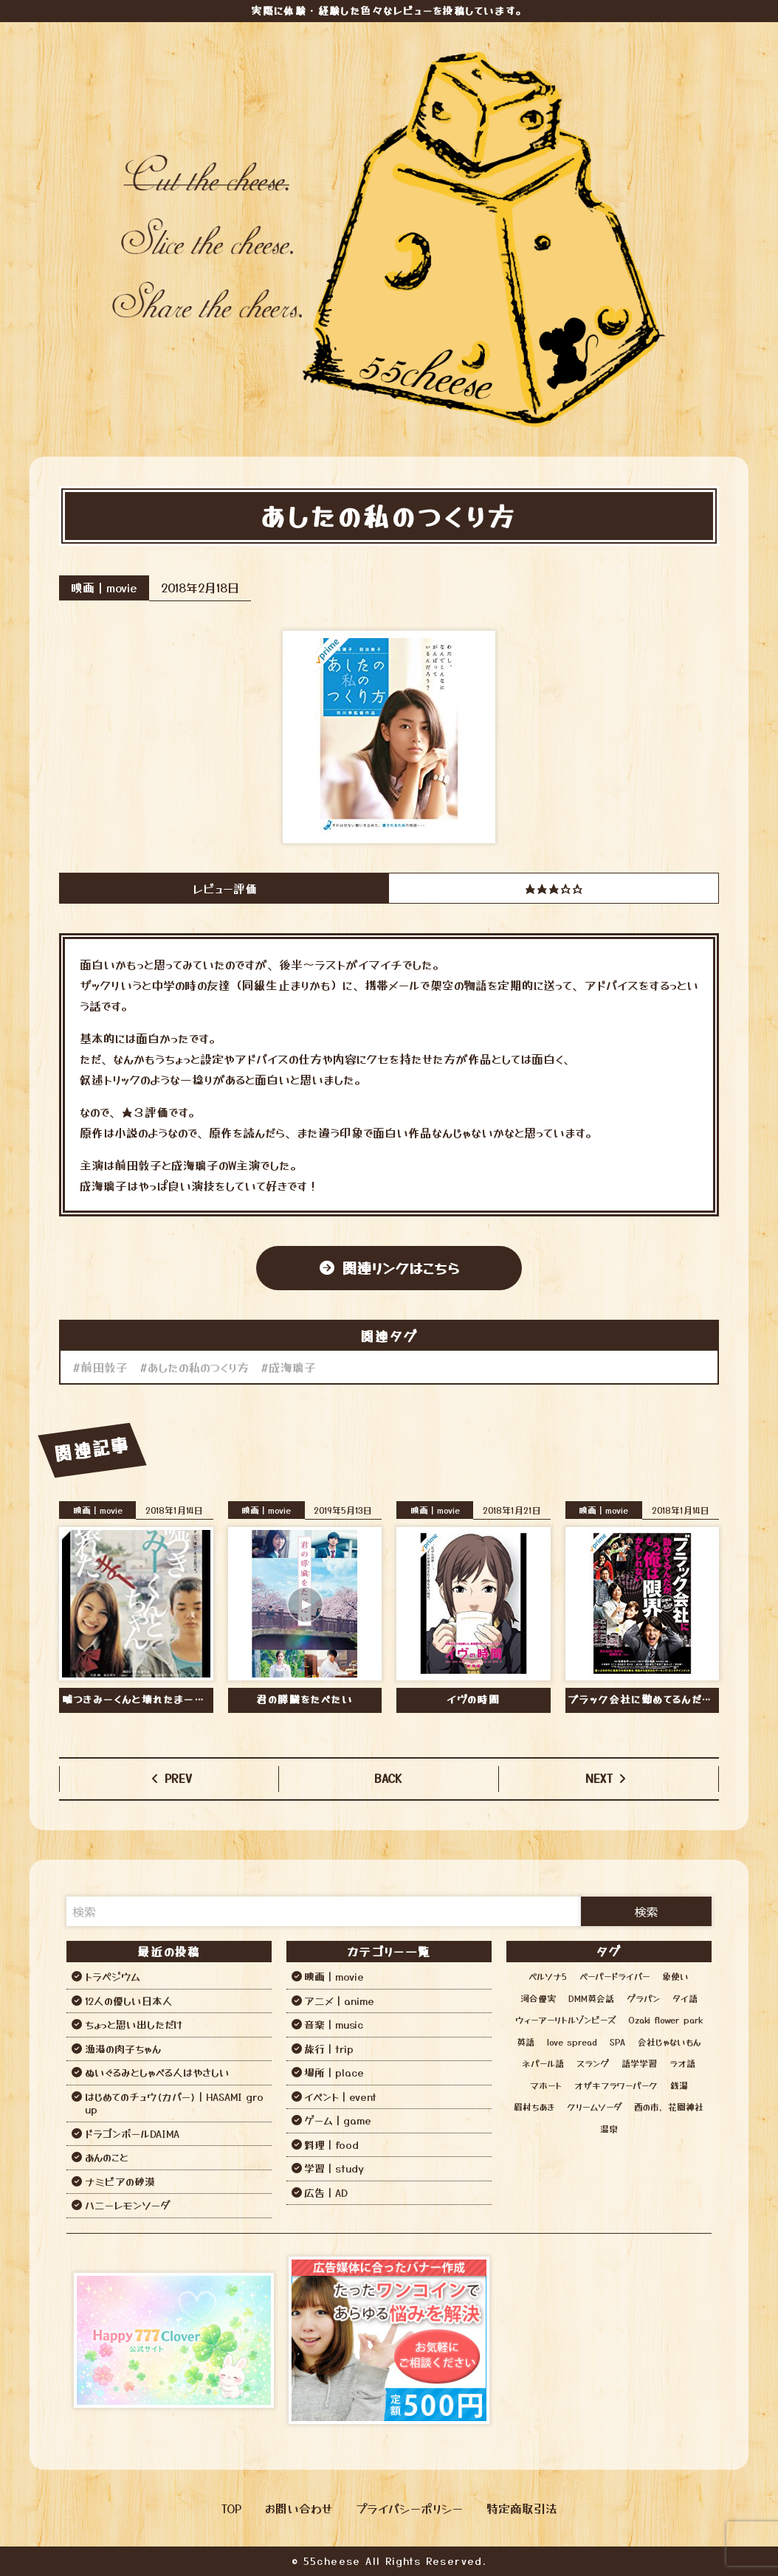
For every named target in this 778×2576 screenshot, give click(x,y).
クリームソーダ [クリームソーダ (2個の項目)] (594, 2106)
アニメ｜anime (339, 2000)
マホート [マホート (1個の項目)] (546, 2085)
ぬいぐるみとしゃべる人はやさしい (157, 2072)
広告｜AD (326, 2192)
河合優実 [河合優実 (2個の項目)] (538, 1998)
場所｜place (334, 2072)
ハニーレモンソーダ (127, 2205)
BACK (388, 1778)
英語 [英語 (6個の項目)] (525, 2041)
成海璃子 (292, 1367)
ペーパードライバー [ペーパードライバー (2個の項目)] (614, 1976)
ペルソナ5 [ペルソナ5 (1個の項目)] (548, 1976)
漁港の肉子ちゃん (123, 2048)
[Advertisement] (604, 2340)
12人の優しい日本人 (129, 2000)
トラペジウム (112, 1976)
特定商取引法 (521, 2508)
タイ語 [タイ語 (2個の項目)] (685, 1998)
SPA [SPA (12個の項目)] (617, 2041)
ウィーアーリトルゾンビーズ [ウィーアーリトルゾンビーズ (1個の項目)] (565, 2019)
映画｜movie (104, 587)
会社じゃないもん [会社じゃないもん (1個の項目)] (669, 2041)
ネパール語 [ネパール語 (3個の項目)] (543, 2063)
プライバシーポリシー (409, 2508)
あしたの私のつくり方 (198, 1367)
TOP (231, 2508)
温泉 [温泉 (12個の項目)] (609, 2128)
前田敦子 (104, 1367)
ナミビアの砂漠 (120, 2181)
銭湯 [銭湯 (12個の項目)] (679, 2085)
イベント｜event (340, 2096)
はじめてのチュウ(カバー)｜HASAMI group (174, 2103)
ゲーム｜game (337, 2120)
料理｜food (331, 2144)
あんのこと (106, 2157)
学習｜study (334, 2168)
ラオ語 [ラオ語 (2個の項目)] (682, 2063)
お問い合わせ (298, 2508)
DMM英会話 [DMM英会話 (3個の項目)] (591, 1998)
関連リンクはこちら (400, 1267)
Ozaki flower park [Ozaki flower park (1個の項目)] (665, 2019)
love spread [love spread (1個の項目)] (572, 2041)
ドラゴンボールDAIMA (132, 2133)
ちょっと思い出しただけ (133, 2024)
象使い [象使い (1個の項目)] (675, 1976)
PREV (178, 1778)
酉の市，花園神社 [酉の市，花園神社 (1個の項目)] (668, 2106)
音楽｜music (333, 2024)
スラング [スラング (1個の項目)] (592, 2063)
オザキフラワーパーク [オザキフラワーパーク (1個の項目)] (616, 2085)
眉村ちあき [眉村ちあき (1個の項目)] (534, 2106)
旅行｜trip (329, 2048)
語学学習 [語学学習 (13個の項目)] (639, 2063)
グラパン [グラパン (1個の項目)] (643, 1998)
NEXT (599, 1778)
